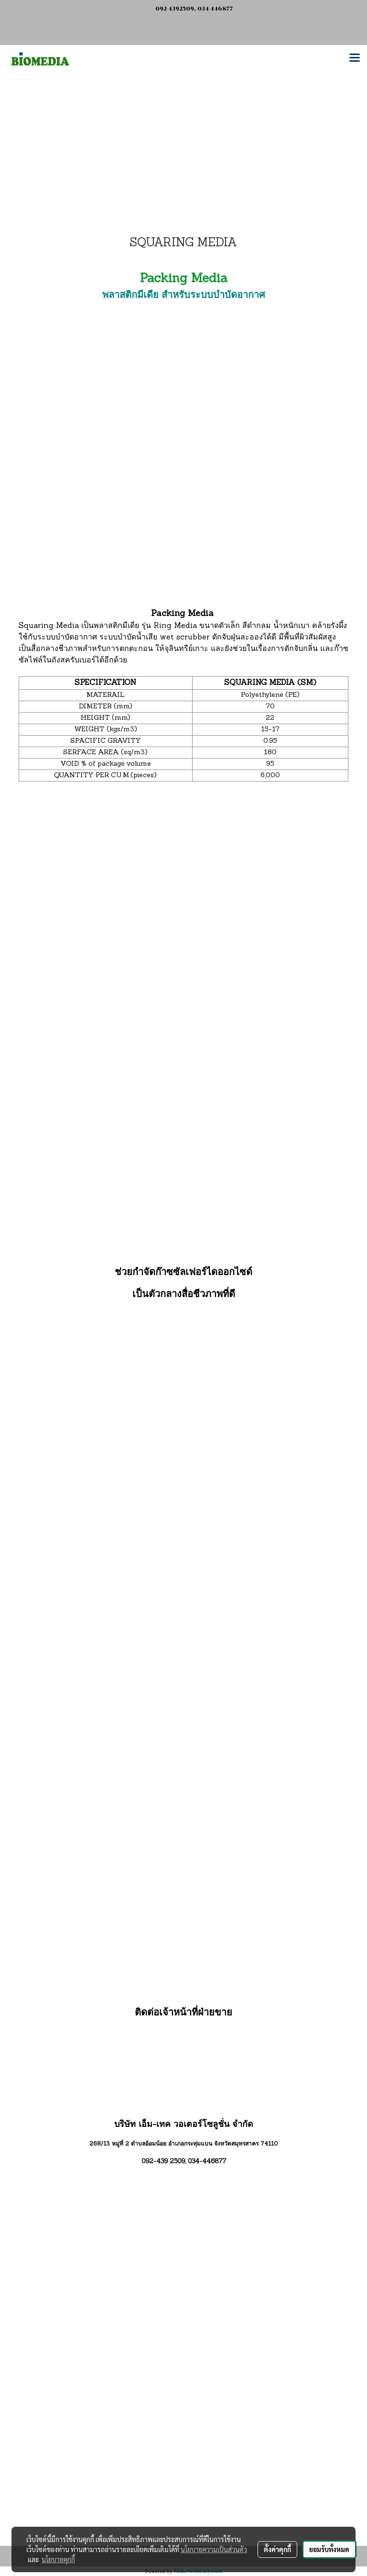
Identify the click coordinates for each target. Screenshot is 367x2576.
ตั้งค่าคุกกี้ (277, 2549)
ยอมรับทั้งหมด (329, 2549)
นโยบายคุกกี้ (58, 2559)
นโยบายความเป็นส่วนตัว (214, 2549)
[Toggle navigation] (354, 58)
